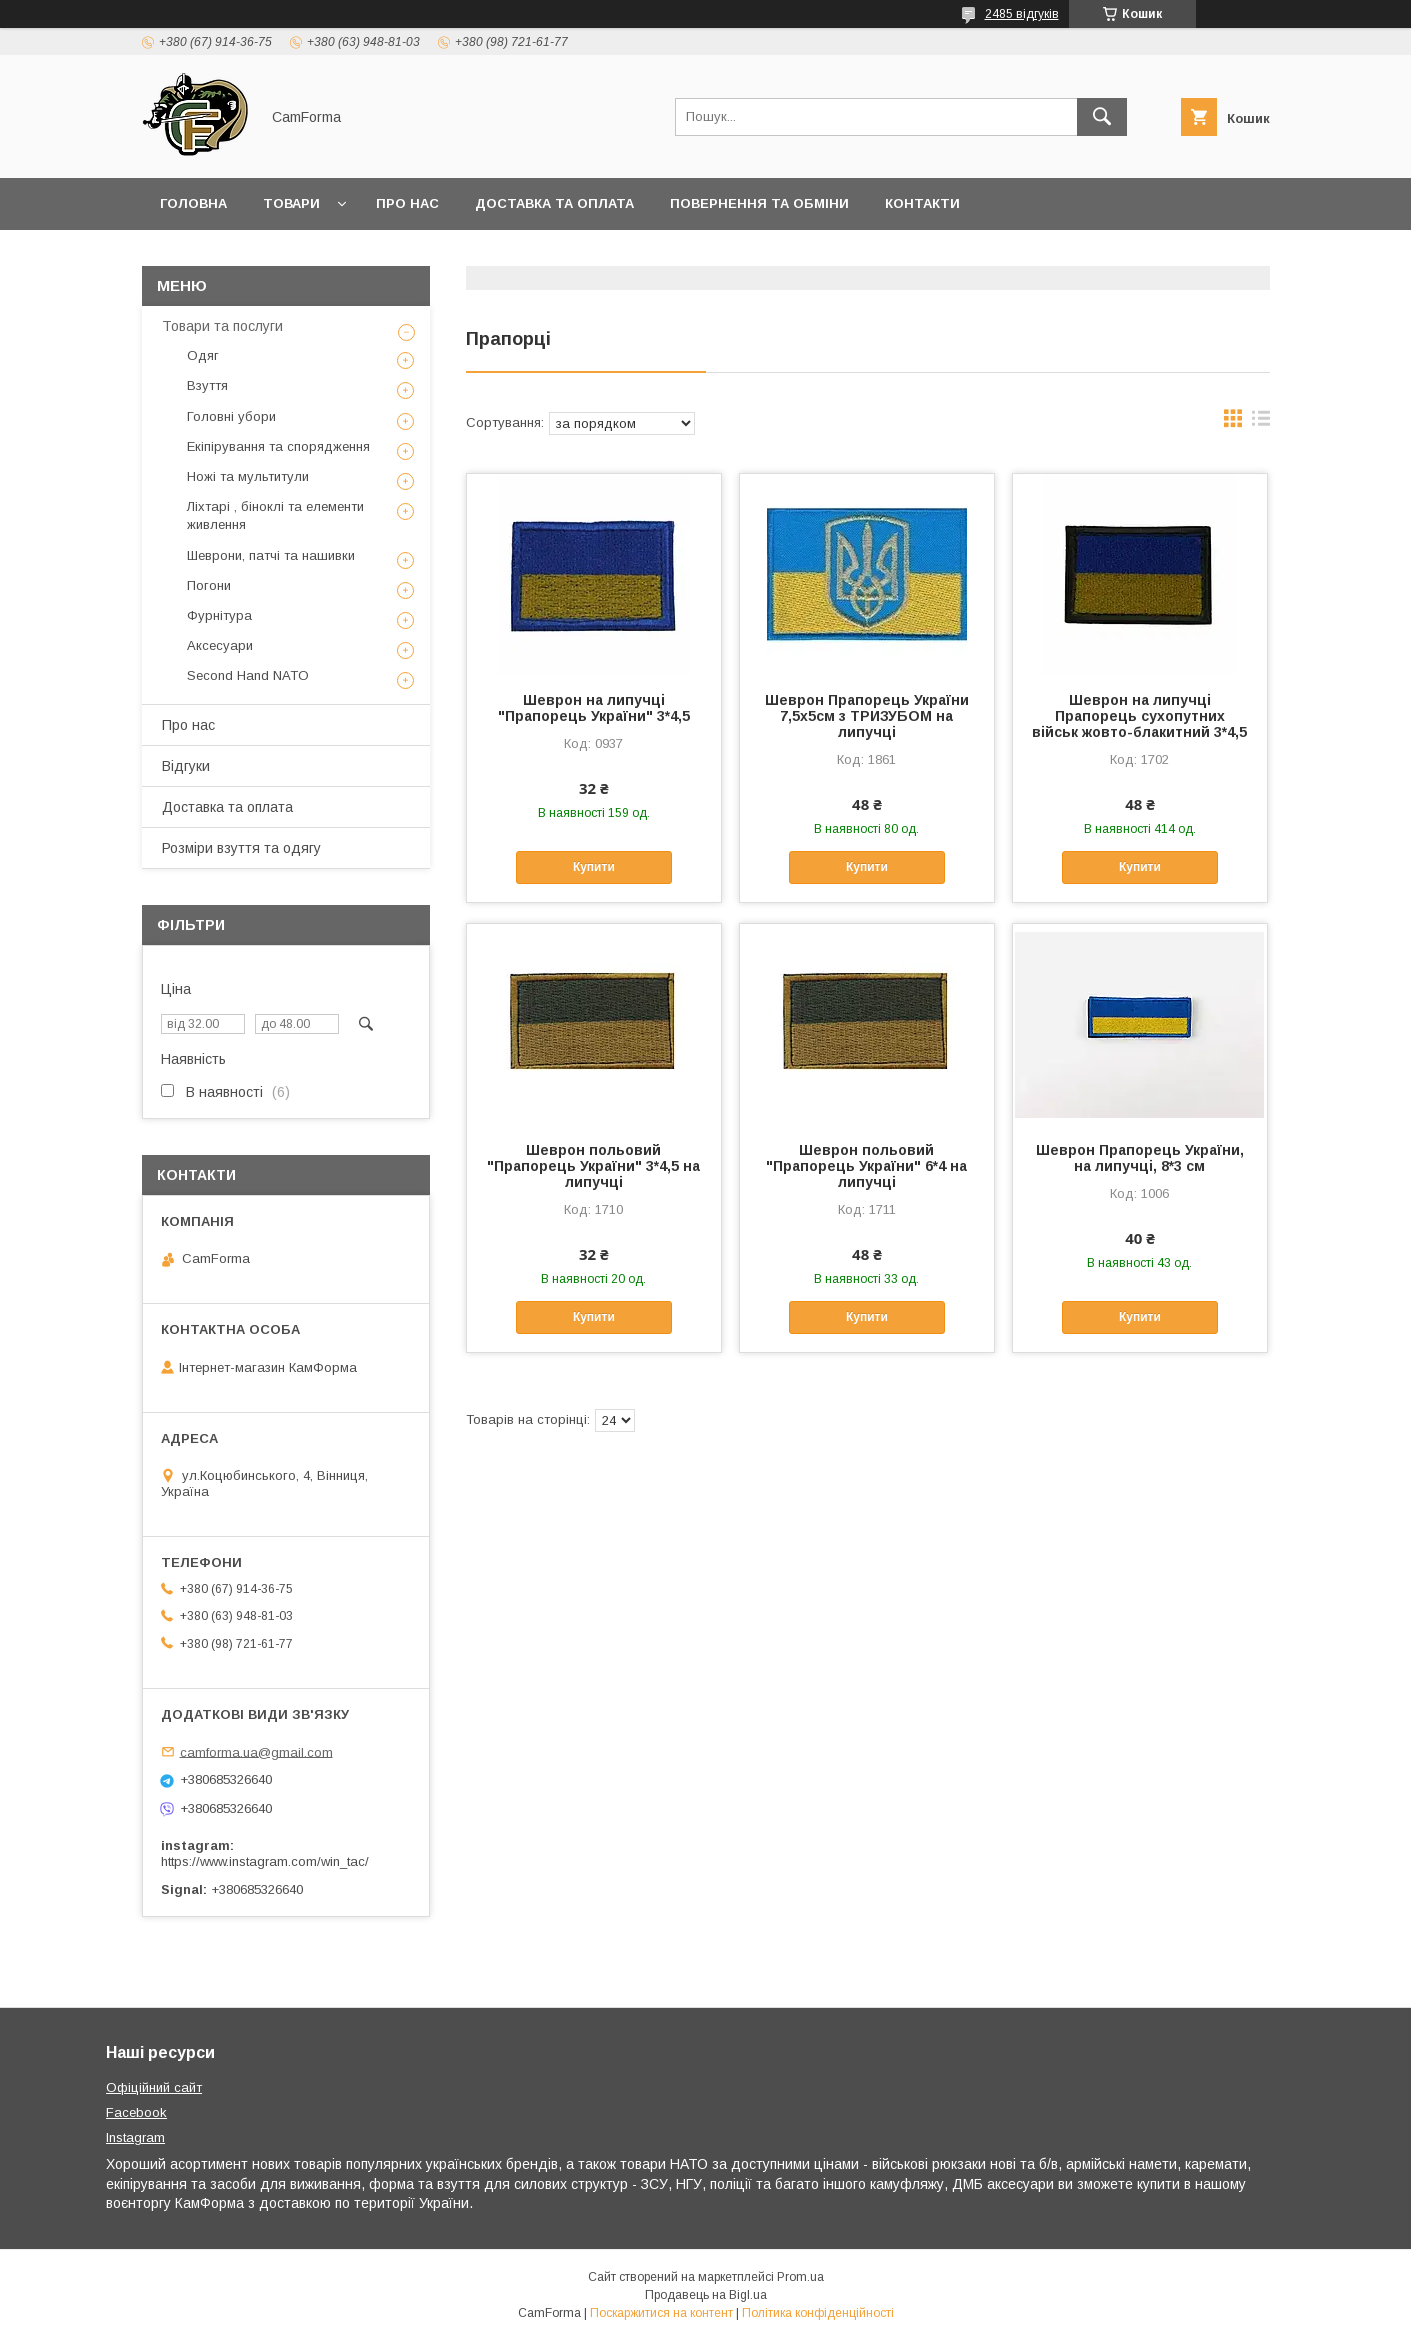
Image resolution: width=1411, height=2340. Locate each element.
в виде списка (1261, 423)
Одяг (203, 355)
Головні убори (231, 416)
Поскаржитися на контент (661, 2313)
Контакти (922, 203)
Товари (291, 203)
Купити (594, 867)
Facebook (136, 2112)
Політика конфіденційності (818, 2313)
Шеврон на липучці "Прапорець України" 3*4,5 (594, 708)
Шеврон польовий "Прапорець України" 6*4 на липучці (866, 1166)
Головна (193, 203)
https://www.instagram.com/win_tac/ (265, 1861)
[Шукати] (1102, 117)
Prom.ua (800, 2277)
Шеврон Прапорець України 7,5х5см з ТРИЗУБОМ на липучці (867, 716)
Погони (209, 585)
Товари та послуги (222, 326)
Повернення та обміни (759, 203)
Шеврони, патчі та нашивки (271, 555)
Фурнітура (219, 615)
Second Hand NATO (248, 675)
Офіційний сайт (154, 2087)
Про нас (407, 203)
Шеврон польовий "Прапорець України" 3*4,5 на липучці (593, 1166)
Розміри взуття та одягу (241, 848)
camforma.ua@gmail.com (256, 1751)
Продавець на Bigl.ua (706, 2295)
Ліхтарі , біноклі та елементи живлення (275, 515)
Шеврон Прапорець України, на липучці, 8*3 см (1140, 1158)
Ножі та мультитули (248, 476)
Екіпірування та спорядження (278, 446)
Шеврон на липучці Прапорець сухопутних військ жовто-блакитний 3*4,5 (1139, 716)
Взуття (207, 385)
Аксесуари (220, 645)
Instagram (135, 2137)
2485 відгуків (1022, 14)
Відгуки (186, 766)
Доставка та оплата (554, 203)
